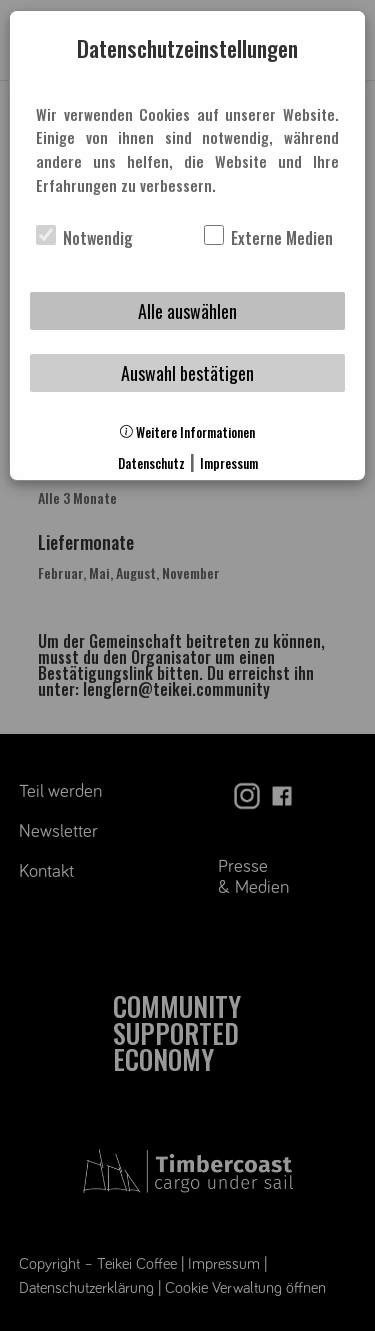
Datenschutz (151, 463)
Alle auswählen (187, 311)
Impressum (229, 463)
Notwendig (84, 238)
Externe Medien (268, 238)
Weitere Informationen (187, 432)
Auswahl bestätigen (187, 373)
